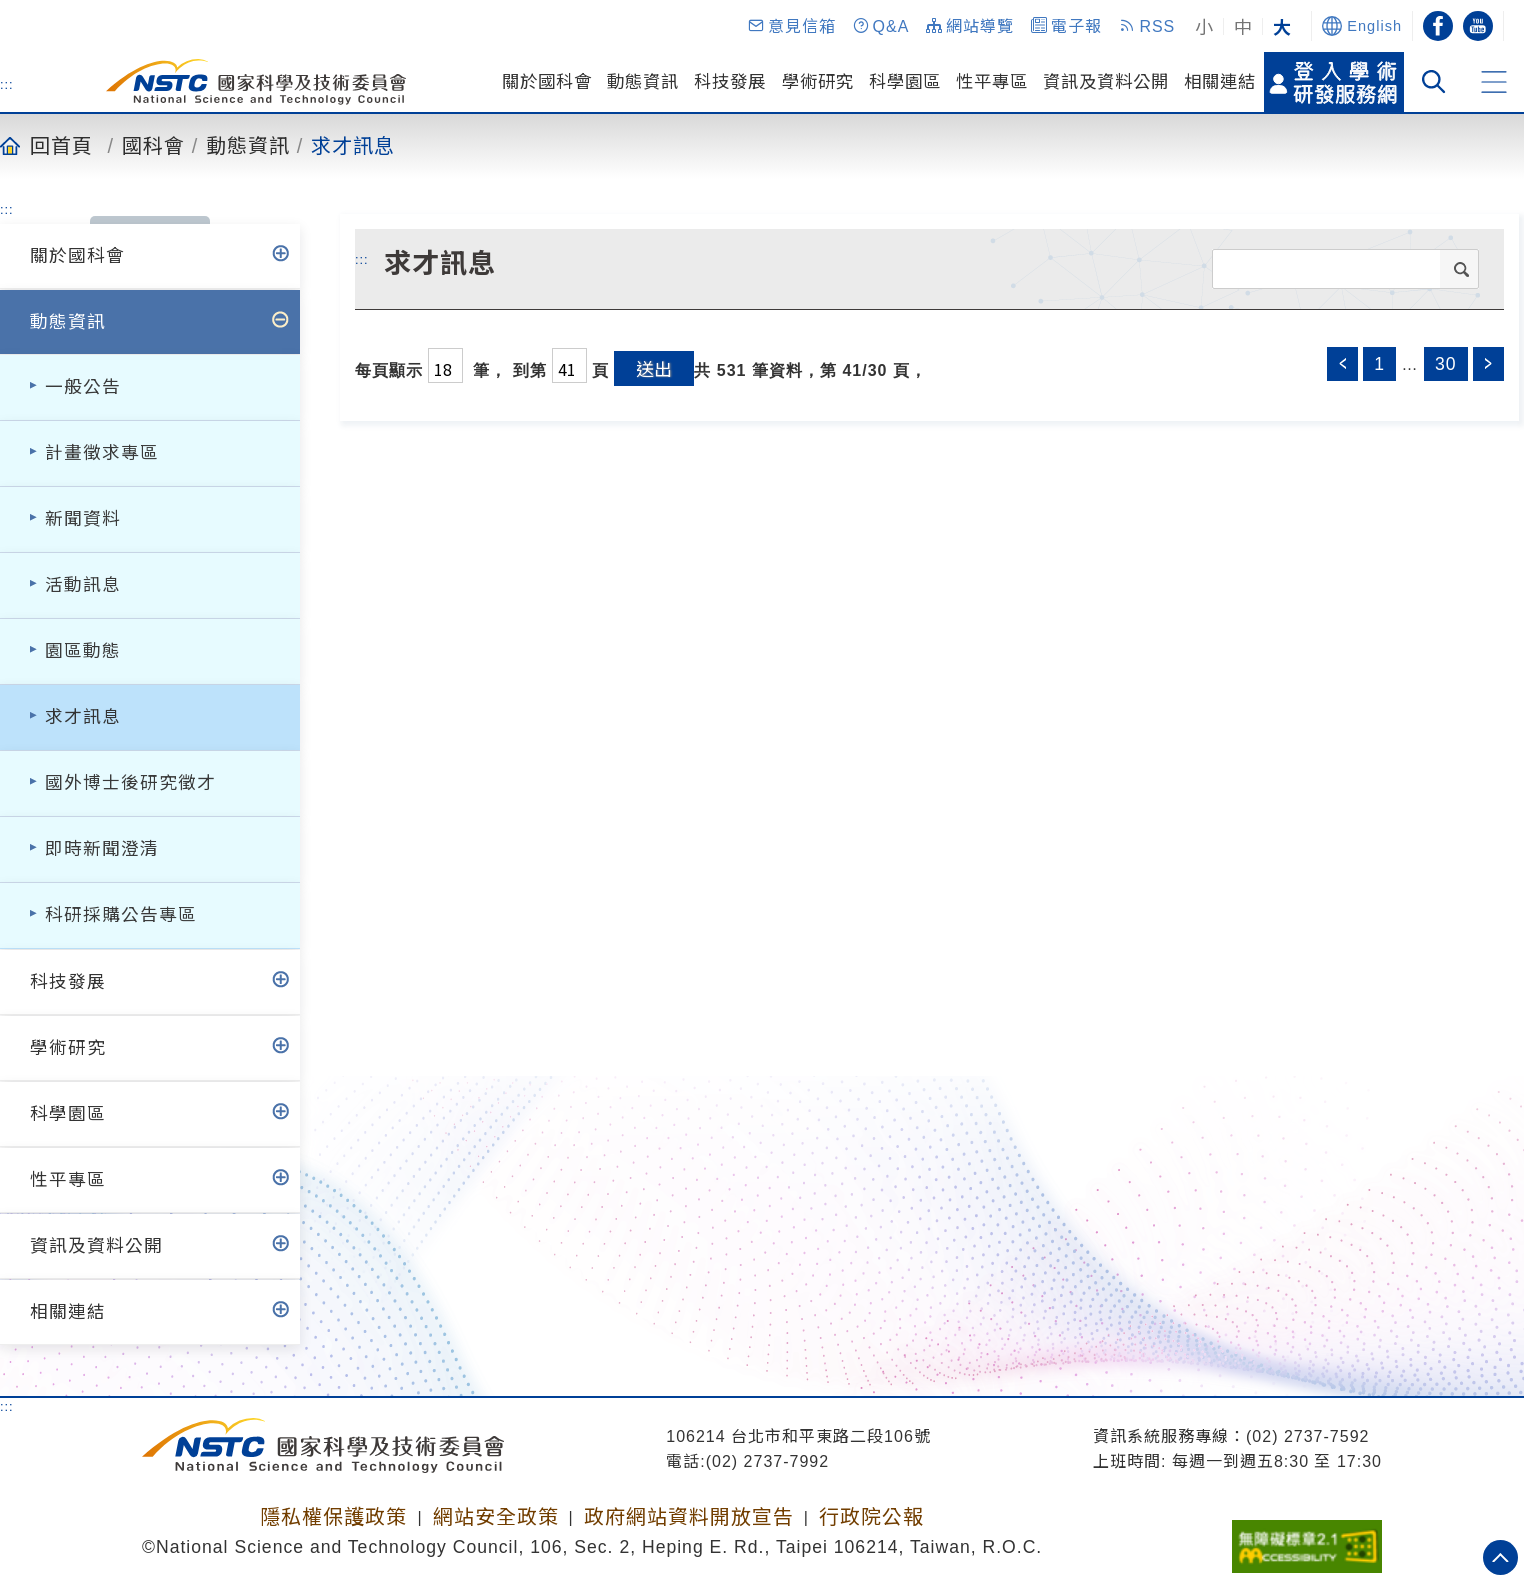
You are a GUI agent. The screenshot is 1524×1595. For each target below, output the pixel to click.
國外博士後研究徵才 (130, 783)
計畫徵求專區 (102, 453)
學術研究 (818, 82)
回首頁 (61, 145)
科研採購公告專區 (121, 915)
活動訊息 (83, 585)
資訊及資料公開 (1106, 82)
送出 (654, 368)
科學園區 (905, 82)
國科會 (153, 145)
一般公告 (83, 387)
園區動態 (83, 651)
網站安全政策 (496, 1517)
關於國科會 (547, 82)
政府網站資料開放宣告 (689, 1517)
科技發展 (730, 82)
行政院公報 (871, 1517)
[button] (791, 26)
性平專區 (992, 82)
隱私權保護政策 (333, 1517)
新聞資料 (83, 519)
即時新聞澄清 (102, 849)
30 (1446, 364)
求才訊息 (353, 145)
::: (7, 84)
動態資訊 (643, 82)
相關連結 (1220, 82)
